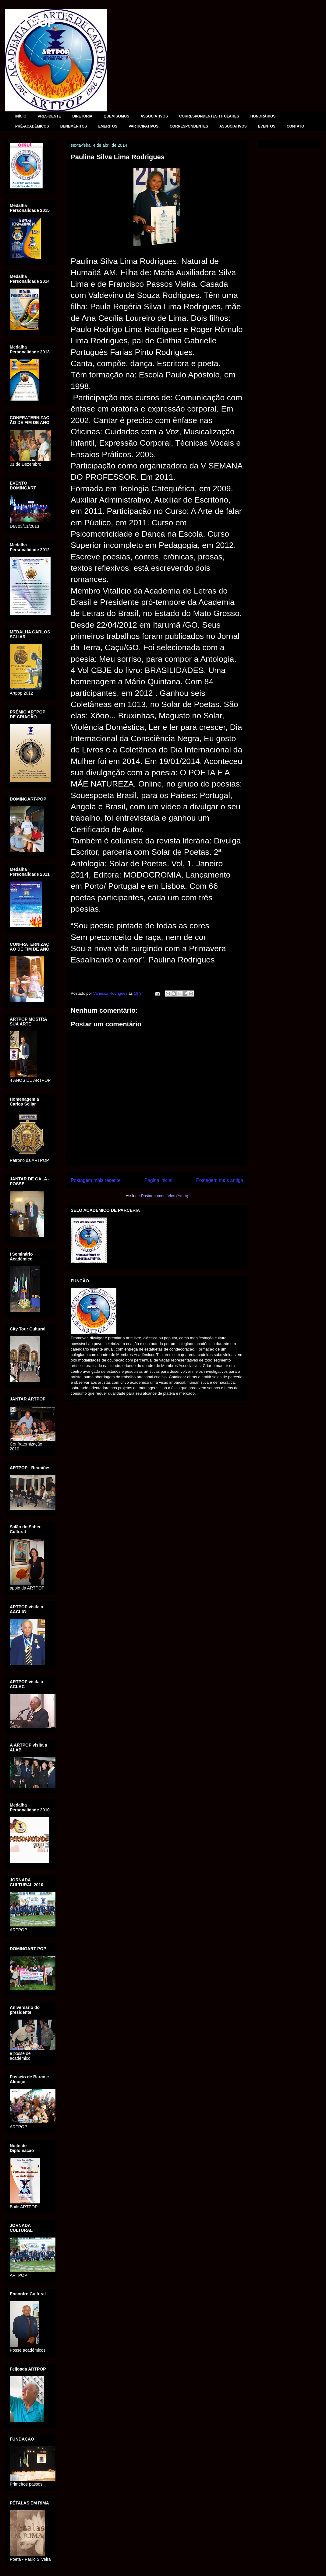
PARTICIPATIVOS (143, 126)
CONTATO (295, 126)
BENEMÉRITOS (73, 126)
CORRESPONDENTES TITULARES (209, 116)
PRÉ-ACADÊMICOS (32, 126)
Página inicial (158, 1180)
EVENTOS (266, 126)
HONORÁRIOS (263, 116)
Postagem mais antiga (219, 1180)
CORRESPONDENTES (189, 126)
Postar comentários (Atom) (164, 1195)
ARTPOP (30, 22)
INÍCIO (21, 116)
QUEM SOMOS (116, 116)
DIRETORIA (82, 116)
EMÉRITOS (107, 126)
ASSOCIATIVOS (154, 116)
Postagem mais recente (96, 1180)
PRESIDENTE (49, 116)
